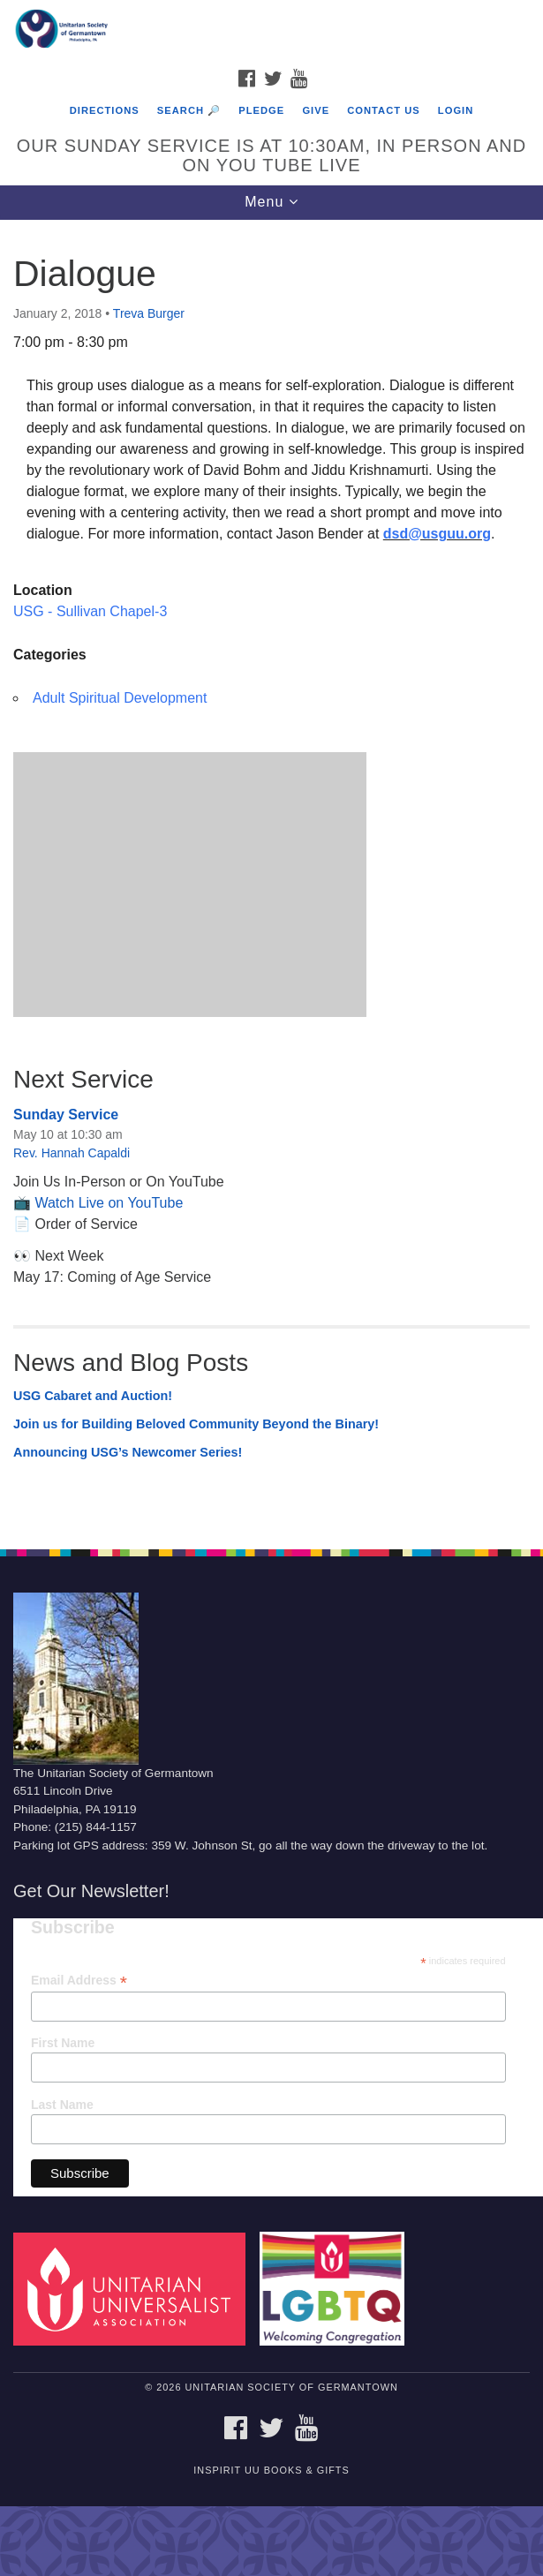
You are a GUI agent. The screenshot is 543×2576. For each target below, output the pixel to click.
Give (315, 110)
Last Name (62, 2105)
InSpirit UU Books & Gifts (271, 2470)
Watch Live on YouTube (108, 1202)
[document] (271, 875)
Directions (105, 110)
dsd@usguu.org (437, 533)
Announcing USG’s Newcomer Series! (127, 1452)
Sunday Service (65, 1114)
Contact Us (383, 110)
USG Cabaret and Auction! (92, 1396)
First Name (62, 2043)
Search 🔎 (189, 110)
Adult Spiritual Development (120, 697)
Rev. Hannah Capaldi (71, 1153)
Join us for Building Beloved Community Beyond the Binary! (196, 1424)
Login (455, 110)
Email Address (79, 1980)
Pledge (261, 110)
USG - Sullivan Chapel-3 (90, 611)
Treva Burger (149, 313)
